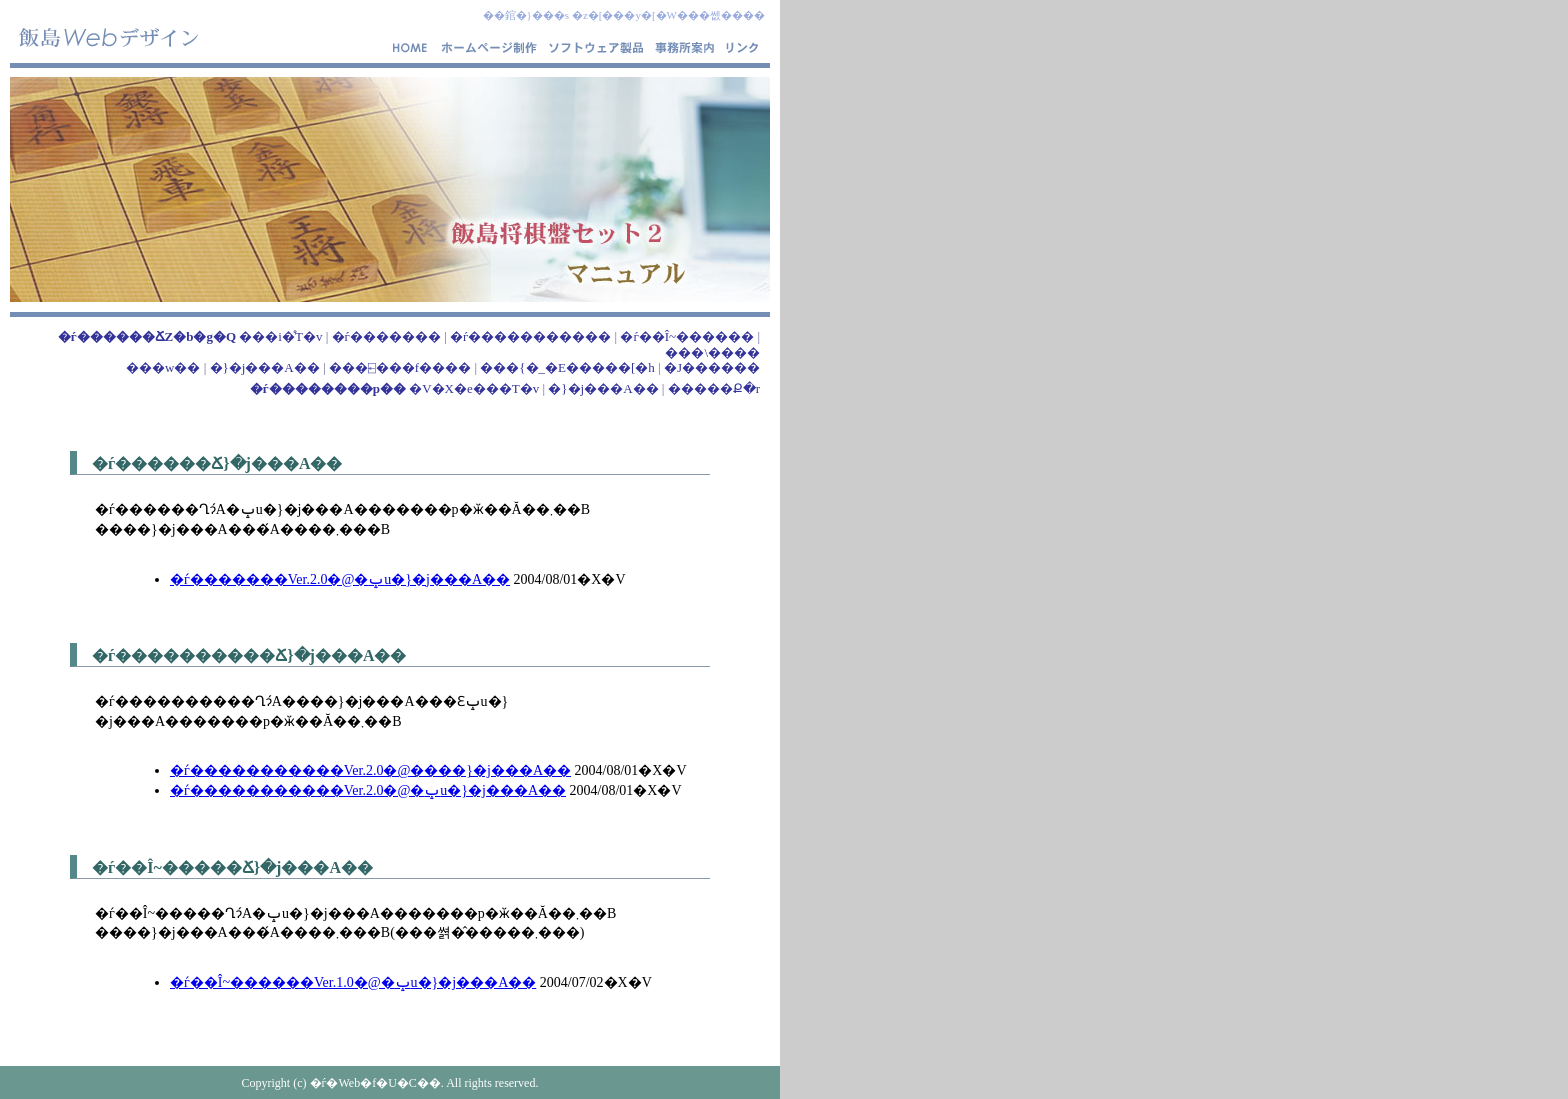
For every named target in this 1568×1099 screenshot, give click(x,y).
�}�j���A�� (265, 367)
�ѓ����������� (530, 336)
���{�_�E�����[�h (567, 367)
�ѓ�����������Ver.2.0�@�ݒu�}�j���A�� (368, 790)
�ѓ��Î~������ (687, 336)
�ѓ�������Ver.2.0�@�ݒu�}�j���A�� (340, 579)
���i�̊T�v (190, 336)
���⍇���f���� (400, 367)
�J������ (712, 367)
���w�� (163, 367)
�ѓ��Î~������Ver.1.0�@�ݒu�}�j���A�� (353, 982)
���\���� (712, 352)
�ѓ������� (386, 336)
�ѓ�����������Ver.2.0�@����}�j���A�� (370, 770)
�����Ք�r (714, 388)
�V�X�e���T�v (394, 388)
